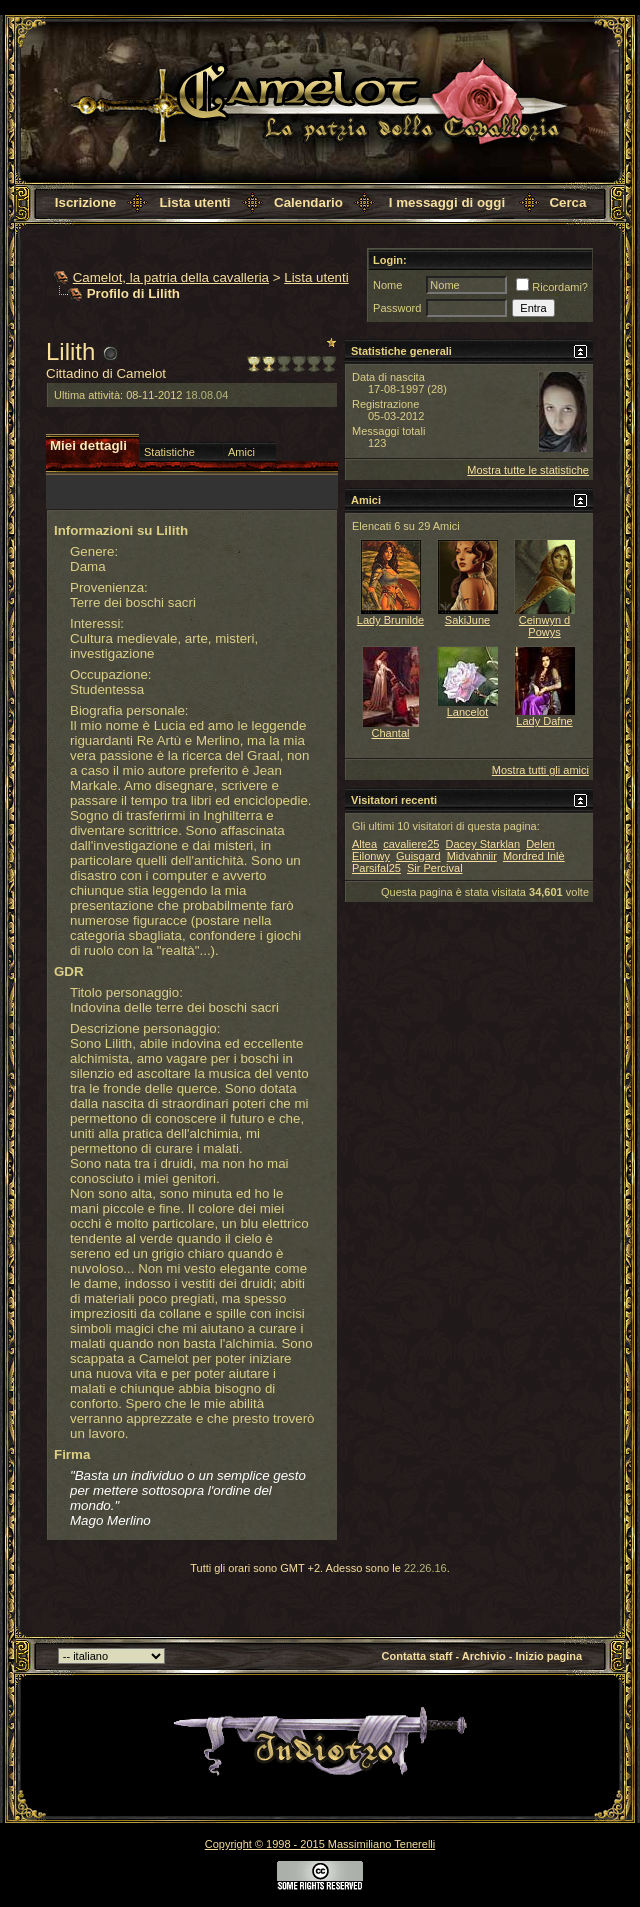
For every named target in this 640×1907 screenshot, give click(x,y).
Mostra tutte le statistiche (528, 470)
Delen (540, 844)
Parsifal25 (376, 868)
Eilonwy (371, 856)
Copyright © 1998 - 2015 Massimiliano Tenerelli (320, 1844)
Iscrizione (85, 202)
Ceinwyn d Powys (544, 626)
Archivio (484, 1656)
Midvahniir (472, 856)
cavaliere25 (411, 844)
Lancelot (468, 712)
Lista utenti (194, 202)
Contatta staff (417, 1656)
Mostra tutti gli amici (540, 770)
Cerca (567, 202)
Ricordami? (552, 287)
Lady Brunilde (390, 620)
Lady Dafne (544, 721)
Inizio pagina (549, 1656)
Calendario (308, 202)
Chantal (391, 733)
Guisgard (418, 856)
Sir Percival (435, 868)
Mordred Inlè (534, 856)
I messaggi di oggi (447, 202)
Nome (387, 285)
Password (397, 308)
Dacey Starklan (482, 844)
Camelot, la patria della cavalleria (171, 277)
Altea (364, 844)
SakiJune (467, 620)
